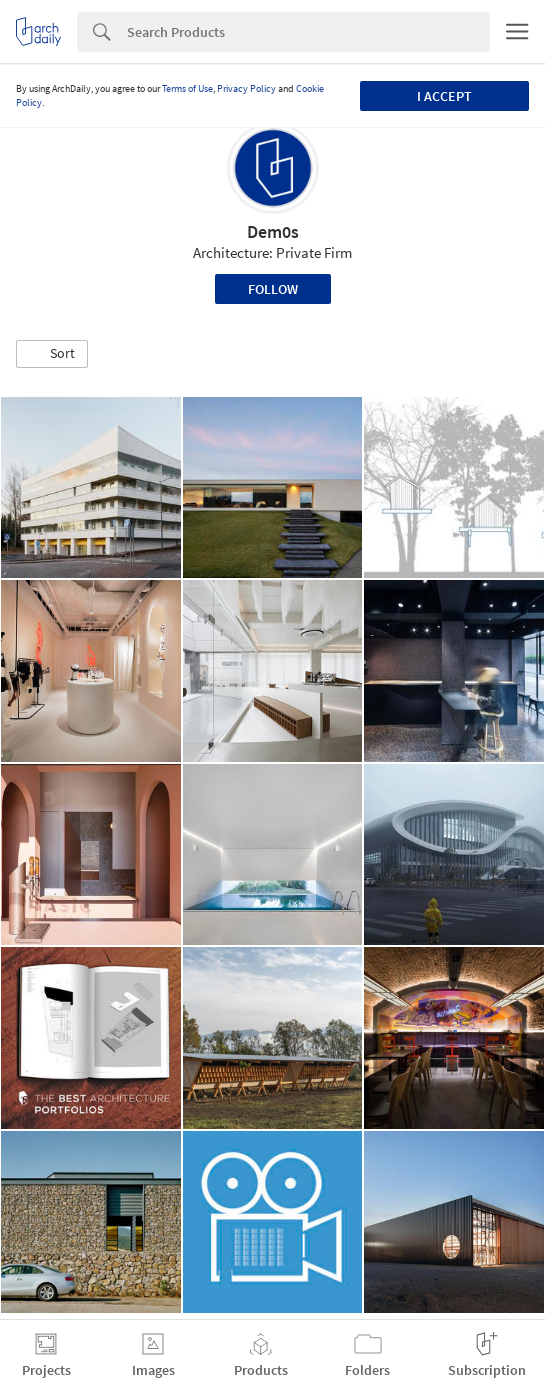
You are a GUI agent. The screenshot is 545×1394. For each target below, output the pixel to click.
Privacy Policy (246, 88)
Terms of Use (187, 88)
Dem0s (273, 231)
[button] (52, 354)
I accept (444, 96)
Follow (273, 289)
